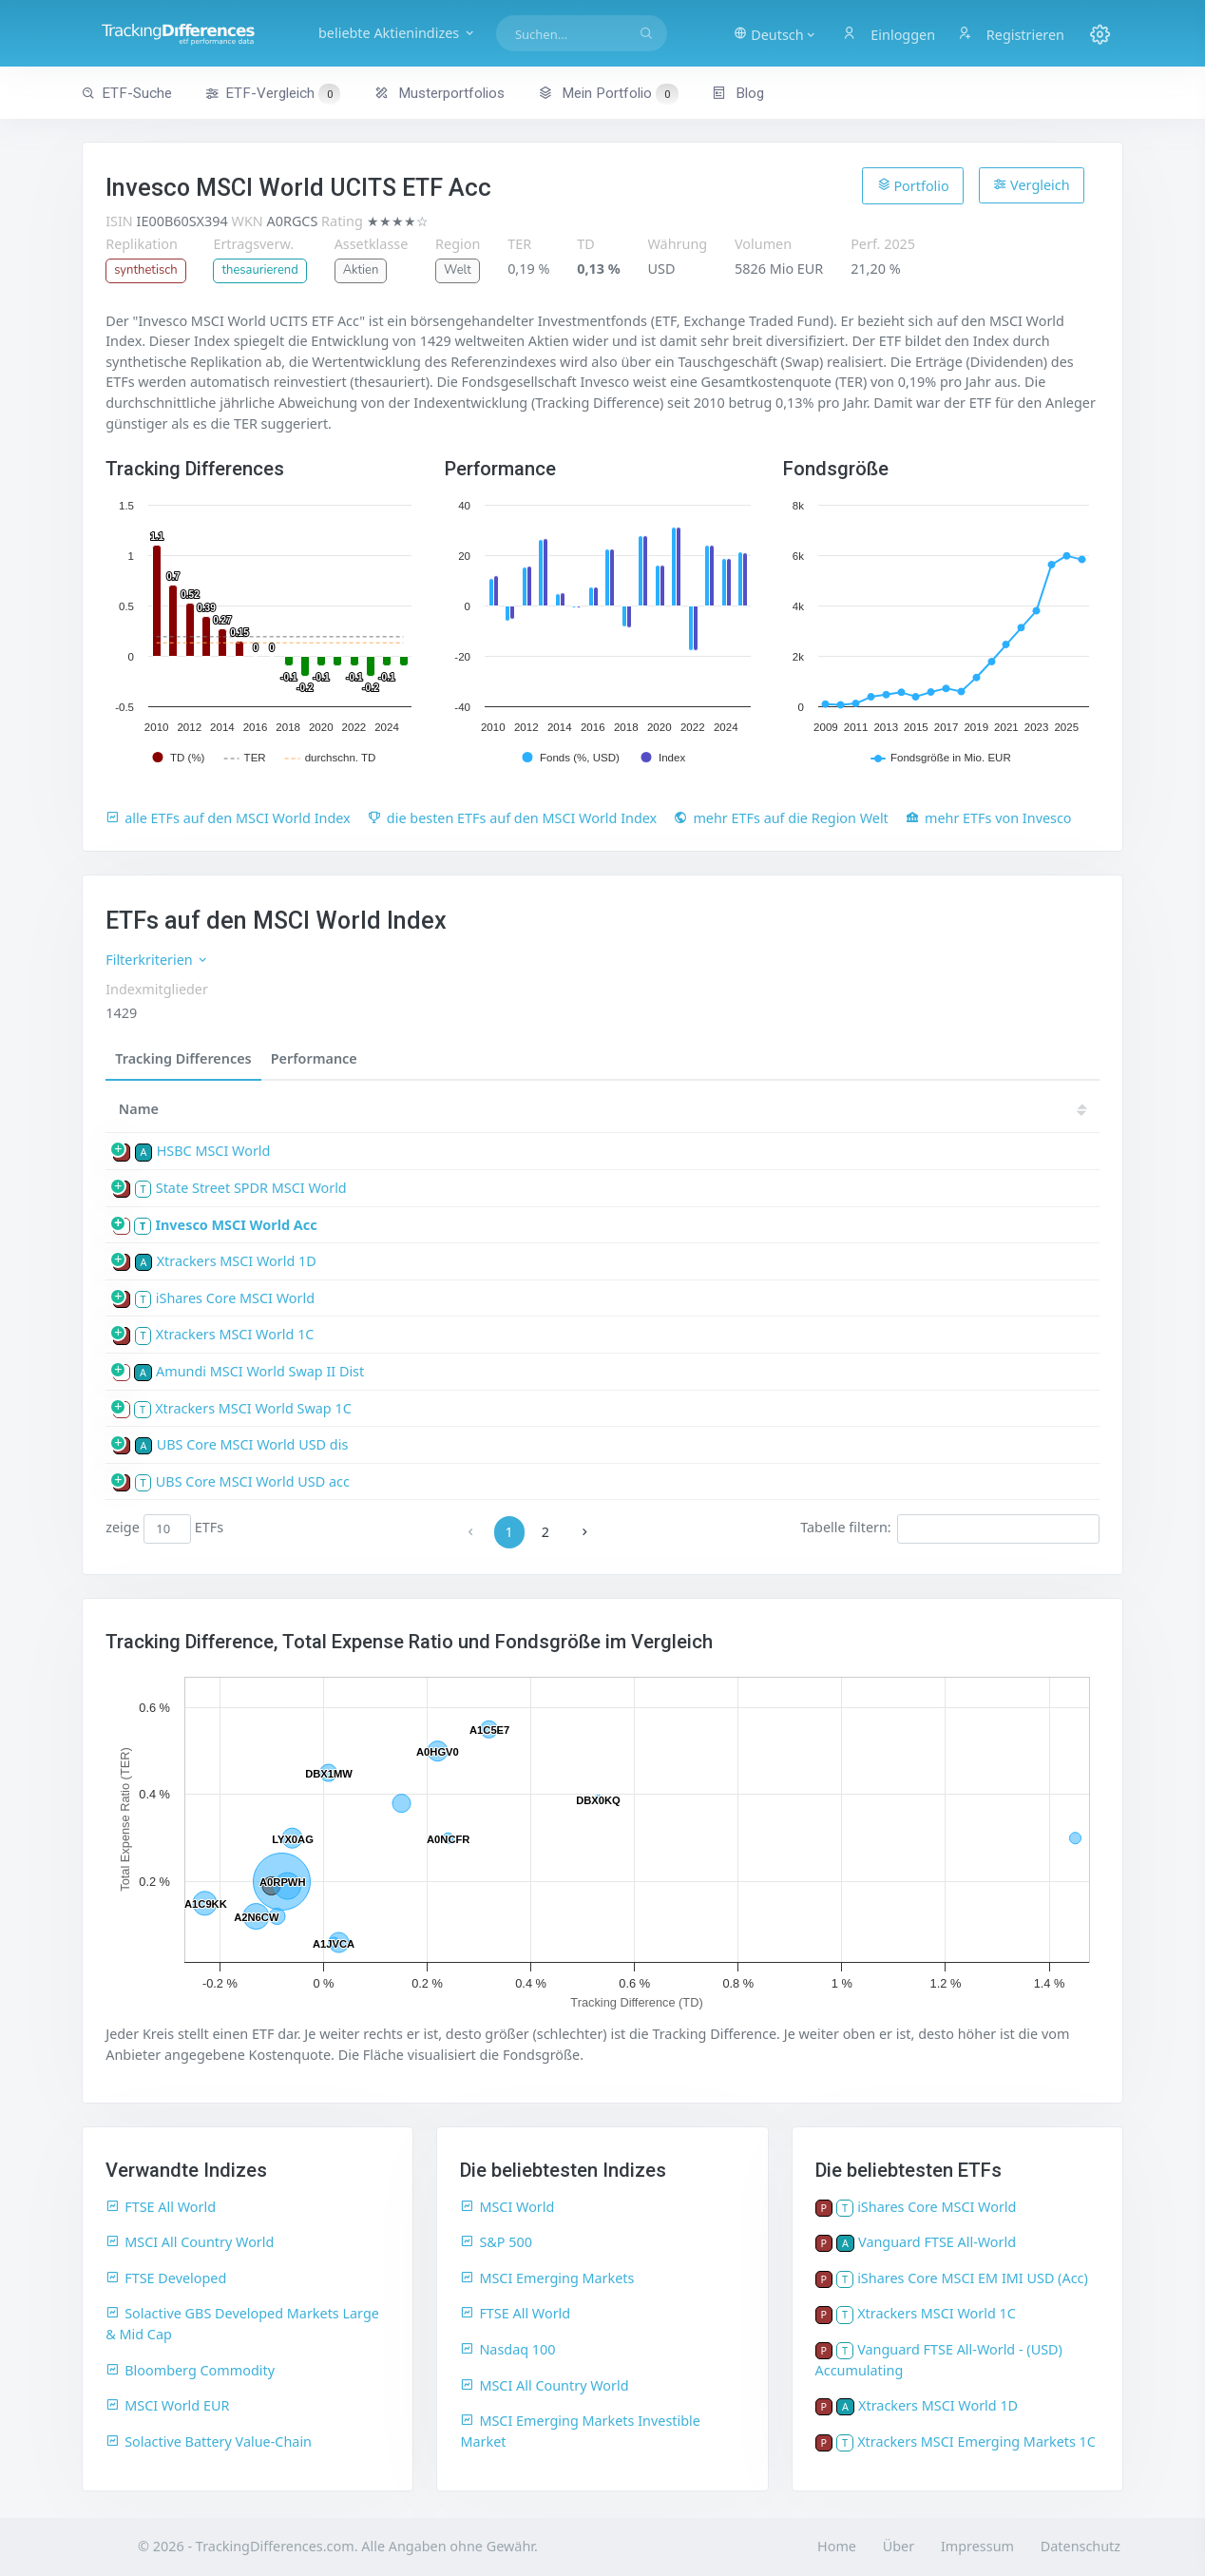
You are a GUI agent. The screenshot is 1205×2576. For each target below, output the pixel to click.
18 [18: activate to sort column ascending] (948, 1109)
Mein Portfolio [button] (608, 93)
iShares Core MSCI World (235, 1298)
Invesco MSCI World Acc (235, 1225)
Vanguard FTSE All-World (937, 2242)
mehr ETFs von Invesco (989, 818)
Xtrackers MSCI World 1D (236, 1261)
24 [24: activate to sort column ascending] (606, 1109)
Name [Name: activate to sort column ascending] (139, 1109)
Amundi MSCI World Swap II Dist (260, 1371)
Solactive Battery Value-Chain (208, 2441)
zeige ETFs (164, 1528)
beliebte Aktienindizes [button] (397, 33)
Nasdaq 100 (507, 2349)
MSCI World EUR (167, 2405)
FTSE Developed (165, 2278)
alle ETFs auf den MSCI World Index (228, 818)
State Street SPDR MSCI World (251, 1188)
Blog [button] (738, 93)
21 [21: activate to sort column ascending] (777, 1109)
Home (836, 2546)
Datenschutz (1080, 2546)
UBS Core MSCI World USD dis (253, 1444)
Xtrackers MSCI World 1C (235, 1334)
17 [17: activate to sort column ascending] (1005, 1109)
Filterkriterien (157, 960)
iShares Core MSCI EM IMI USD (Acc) (972, 2278)
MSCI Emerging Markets (547, 2278)
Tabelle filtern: (950, 1528)
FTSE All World (160, 2207)
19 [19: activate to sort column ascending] (891, 1109)
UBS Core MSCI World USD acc (253, 1481)
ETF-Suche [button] (127, 93)
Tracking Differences (183, 1058)
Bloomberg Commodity (190, 2370)
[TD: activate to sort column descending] (498, 1109)
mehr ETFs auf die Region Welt (781, 818)
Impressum (977, 2546)
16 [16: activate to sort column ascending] (1062, 1109)
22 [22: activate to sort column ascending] (720, 1109)
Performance (314, 1058)
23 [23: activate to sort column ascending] (663, 1109)
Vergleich (1031, 185)
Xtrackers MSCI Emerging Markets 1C (976, 2441)
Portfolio (913, 185)
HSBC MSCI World (214, 1151)
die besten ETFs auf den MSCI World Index (512, 818)
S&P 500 (496, 2242)
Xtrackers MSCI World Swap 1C (253, 1408)
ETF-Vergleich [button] (272, 94)
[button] (775, 33)
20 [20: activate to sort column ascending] (834, 1109)
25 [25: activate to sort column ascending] (549, 1109)
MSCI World (507, 2207)
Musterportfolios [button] (439, 93)
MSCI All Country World (189, 2242)
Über (898, 2546)
